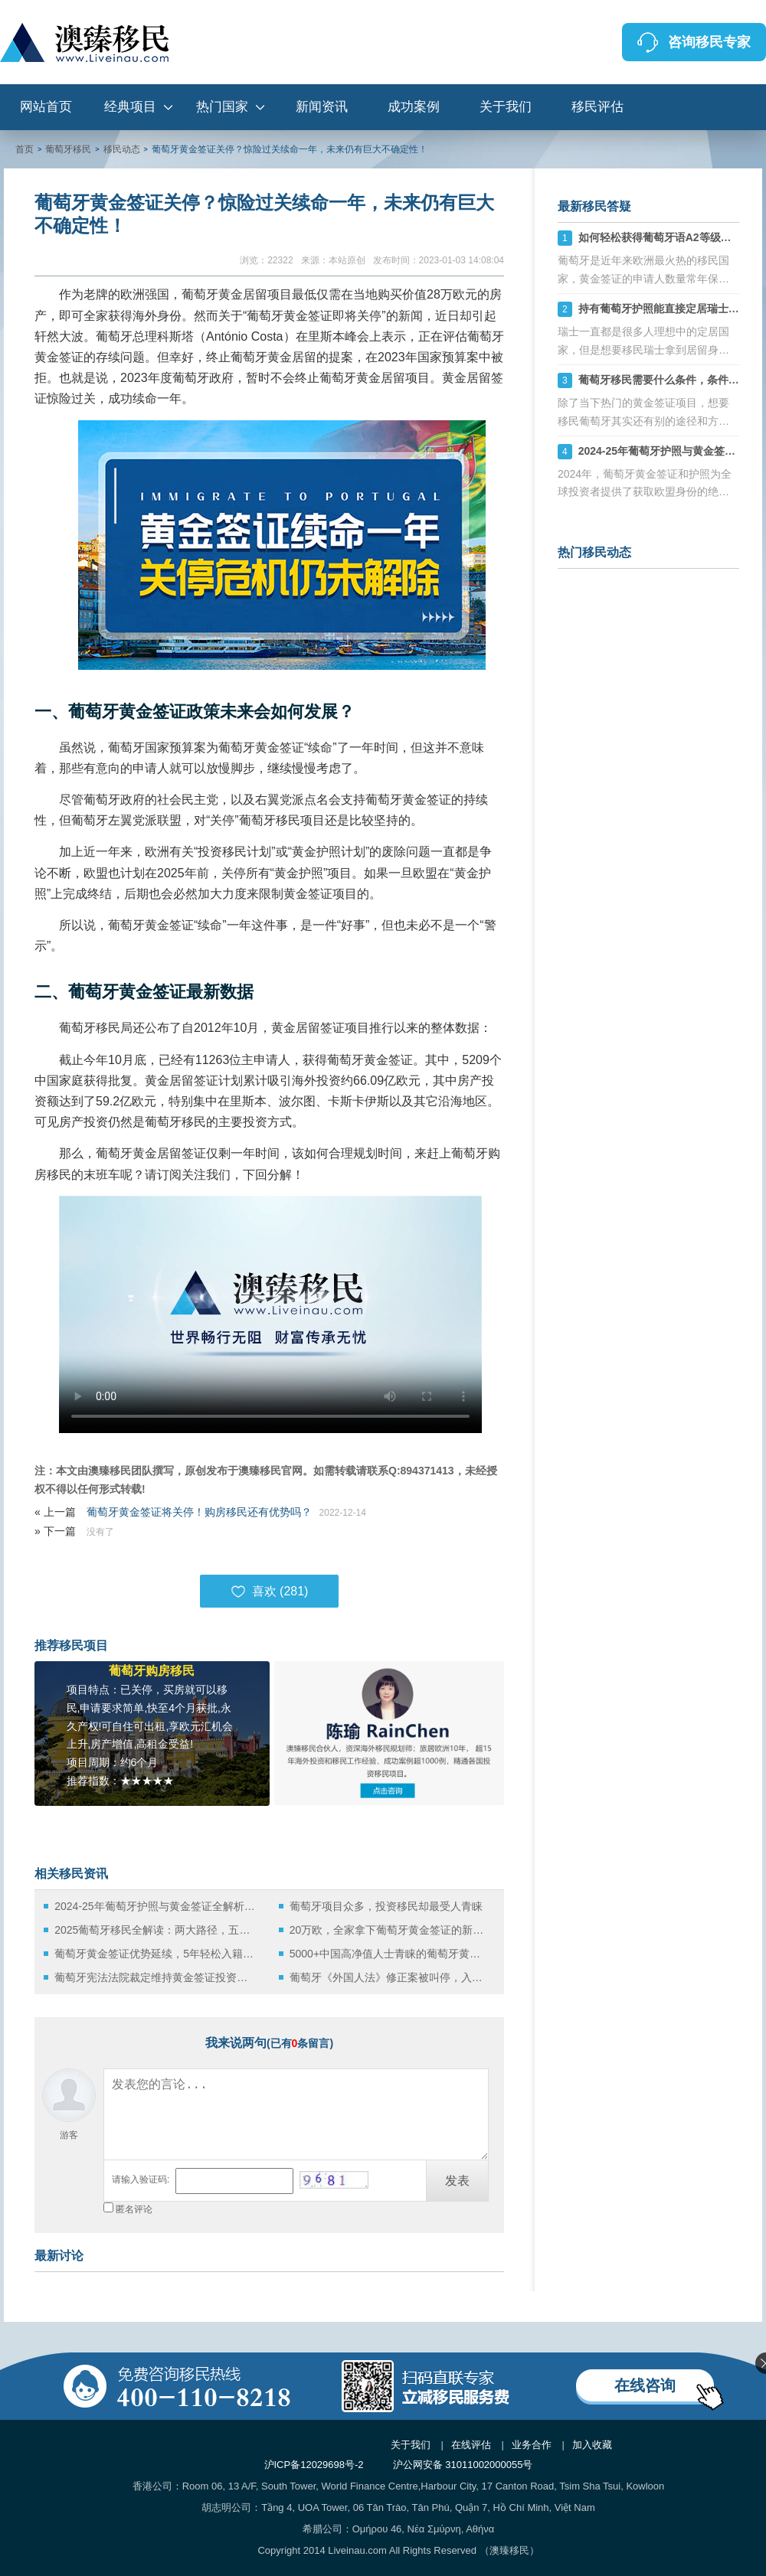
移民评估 (597, 107)
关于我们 (506, 107)
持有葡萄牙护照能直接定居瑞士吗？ (664, 308)
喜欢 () (270, 1591)
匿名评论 (134, 2209)
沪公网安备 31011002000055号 (463, 2464)
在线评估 (471, 2444)
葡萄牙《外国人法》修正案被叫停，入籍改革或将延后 (390, 1977)
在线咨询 (645, 2385)
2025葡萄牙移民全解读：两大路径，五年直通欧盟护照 (155, 1930)
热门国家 (222, 107)
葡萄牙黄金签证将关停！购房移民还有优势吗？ (199, 1512)
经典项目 (130, 107)
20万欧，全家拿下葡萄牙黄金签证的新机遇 (390, 1930)
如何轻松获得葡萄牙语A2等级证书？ (665, 237)
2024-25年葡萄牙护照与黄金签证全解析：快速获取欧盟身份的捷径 (155, 1906)
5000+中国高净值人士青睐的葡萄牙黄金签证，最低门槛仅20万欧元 (390, 1954)
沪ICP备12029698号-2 (314, 2464)
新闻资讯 (322, 107)
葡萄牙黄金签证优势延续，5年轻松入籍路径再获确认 (155, 1954)
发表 (457, 2180)
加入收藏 (592, 2444)
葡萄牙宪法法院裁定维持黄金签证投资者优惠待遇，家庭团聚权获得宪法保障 (155, 1977)
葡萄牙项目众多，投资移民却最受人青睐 (386, 1906)
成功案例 (414, 107)
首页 (24, 149)
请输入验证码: (140, 2179)
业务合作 (532, 2444)
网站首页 (46, 107)
